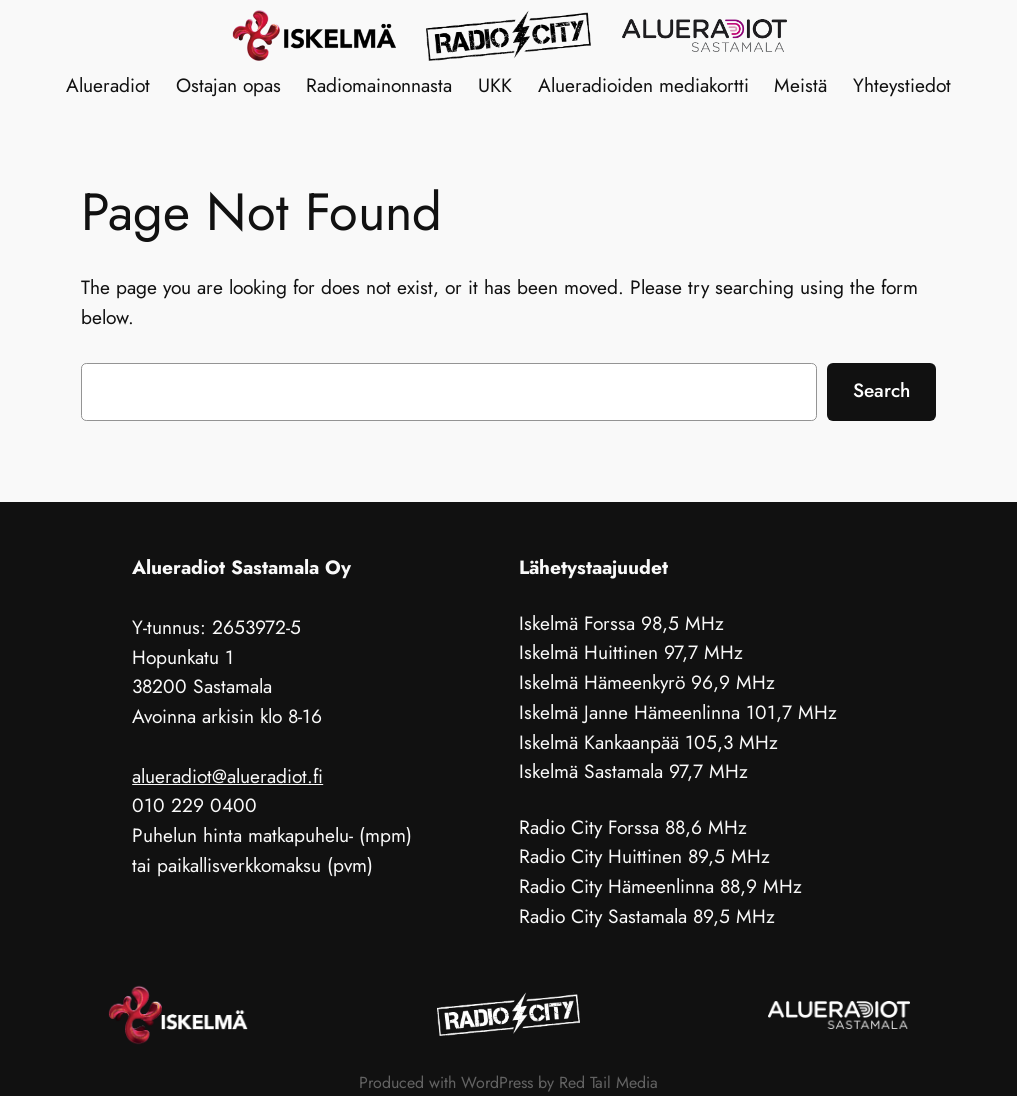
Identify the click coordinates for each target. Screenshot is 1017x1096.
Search (881, 390)
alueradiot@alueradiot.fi (227, 776)
